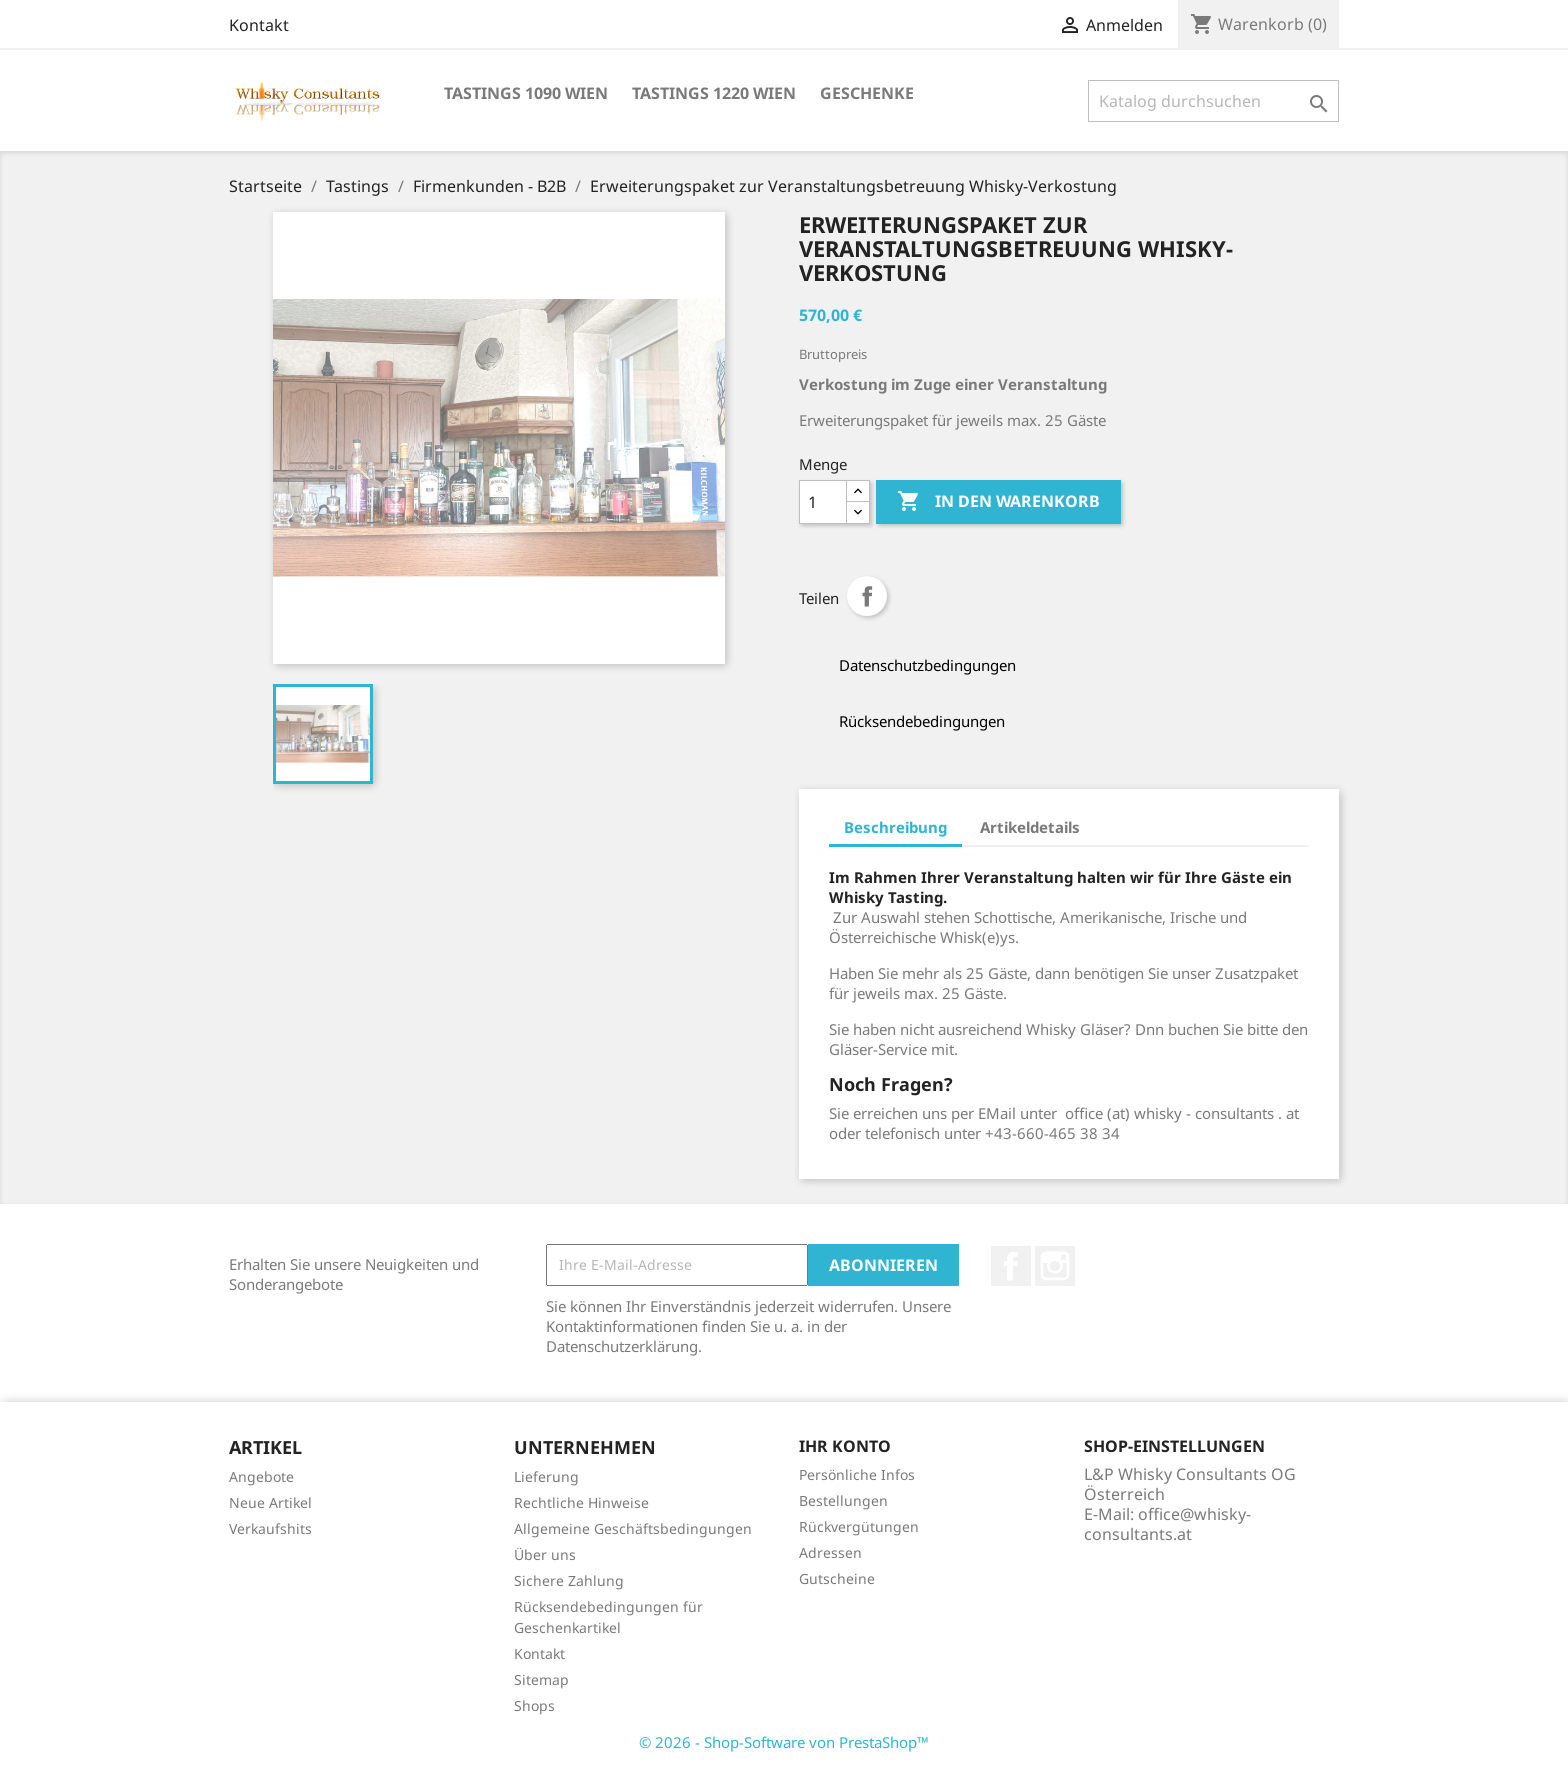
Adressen (830, 1552)
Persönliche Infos (857, 1474)
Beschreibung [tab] (895, 827)
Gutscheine (837, 1578)
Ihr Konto (845, 1446)
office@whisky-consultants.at (1167, 1524)
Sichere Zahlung (569, 1580)
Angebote (261, 1476)
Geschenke (867, 93)
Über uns (545, 1554)
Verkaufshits (270, 1528)
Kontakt (259, 25)
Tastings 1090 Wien (526, 93)
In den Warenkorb (998, 502)
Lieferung (546, 1476)
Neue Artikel (270, 1502)
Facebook (1011, 1266)
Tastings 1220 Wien (714, 93)
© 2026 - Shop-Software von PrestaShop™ (784, 1742)
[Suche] (1213, 101)
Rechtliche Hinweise (581, 1502)
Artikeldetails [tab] (1030, 827)
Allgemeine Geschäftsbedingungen (633, 1528)
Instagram (1055, 1266)
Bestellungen (843, 1500)
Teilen (867, 596)
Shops (534, 1705)
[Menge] (823, 502)
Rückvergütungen (859, 1526)
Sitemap (541, 1679)
